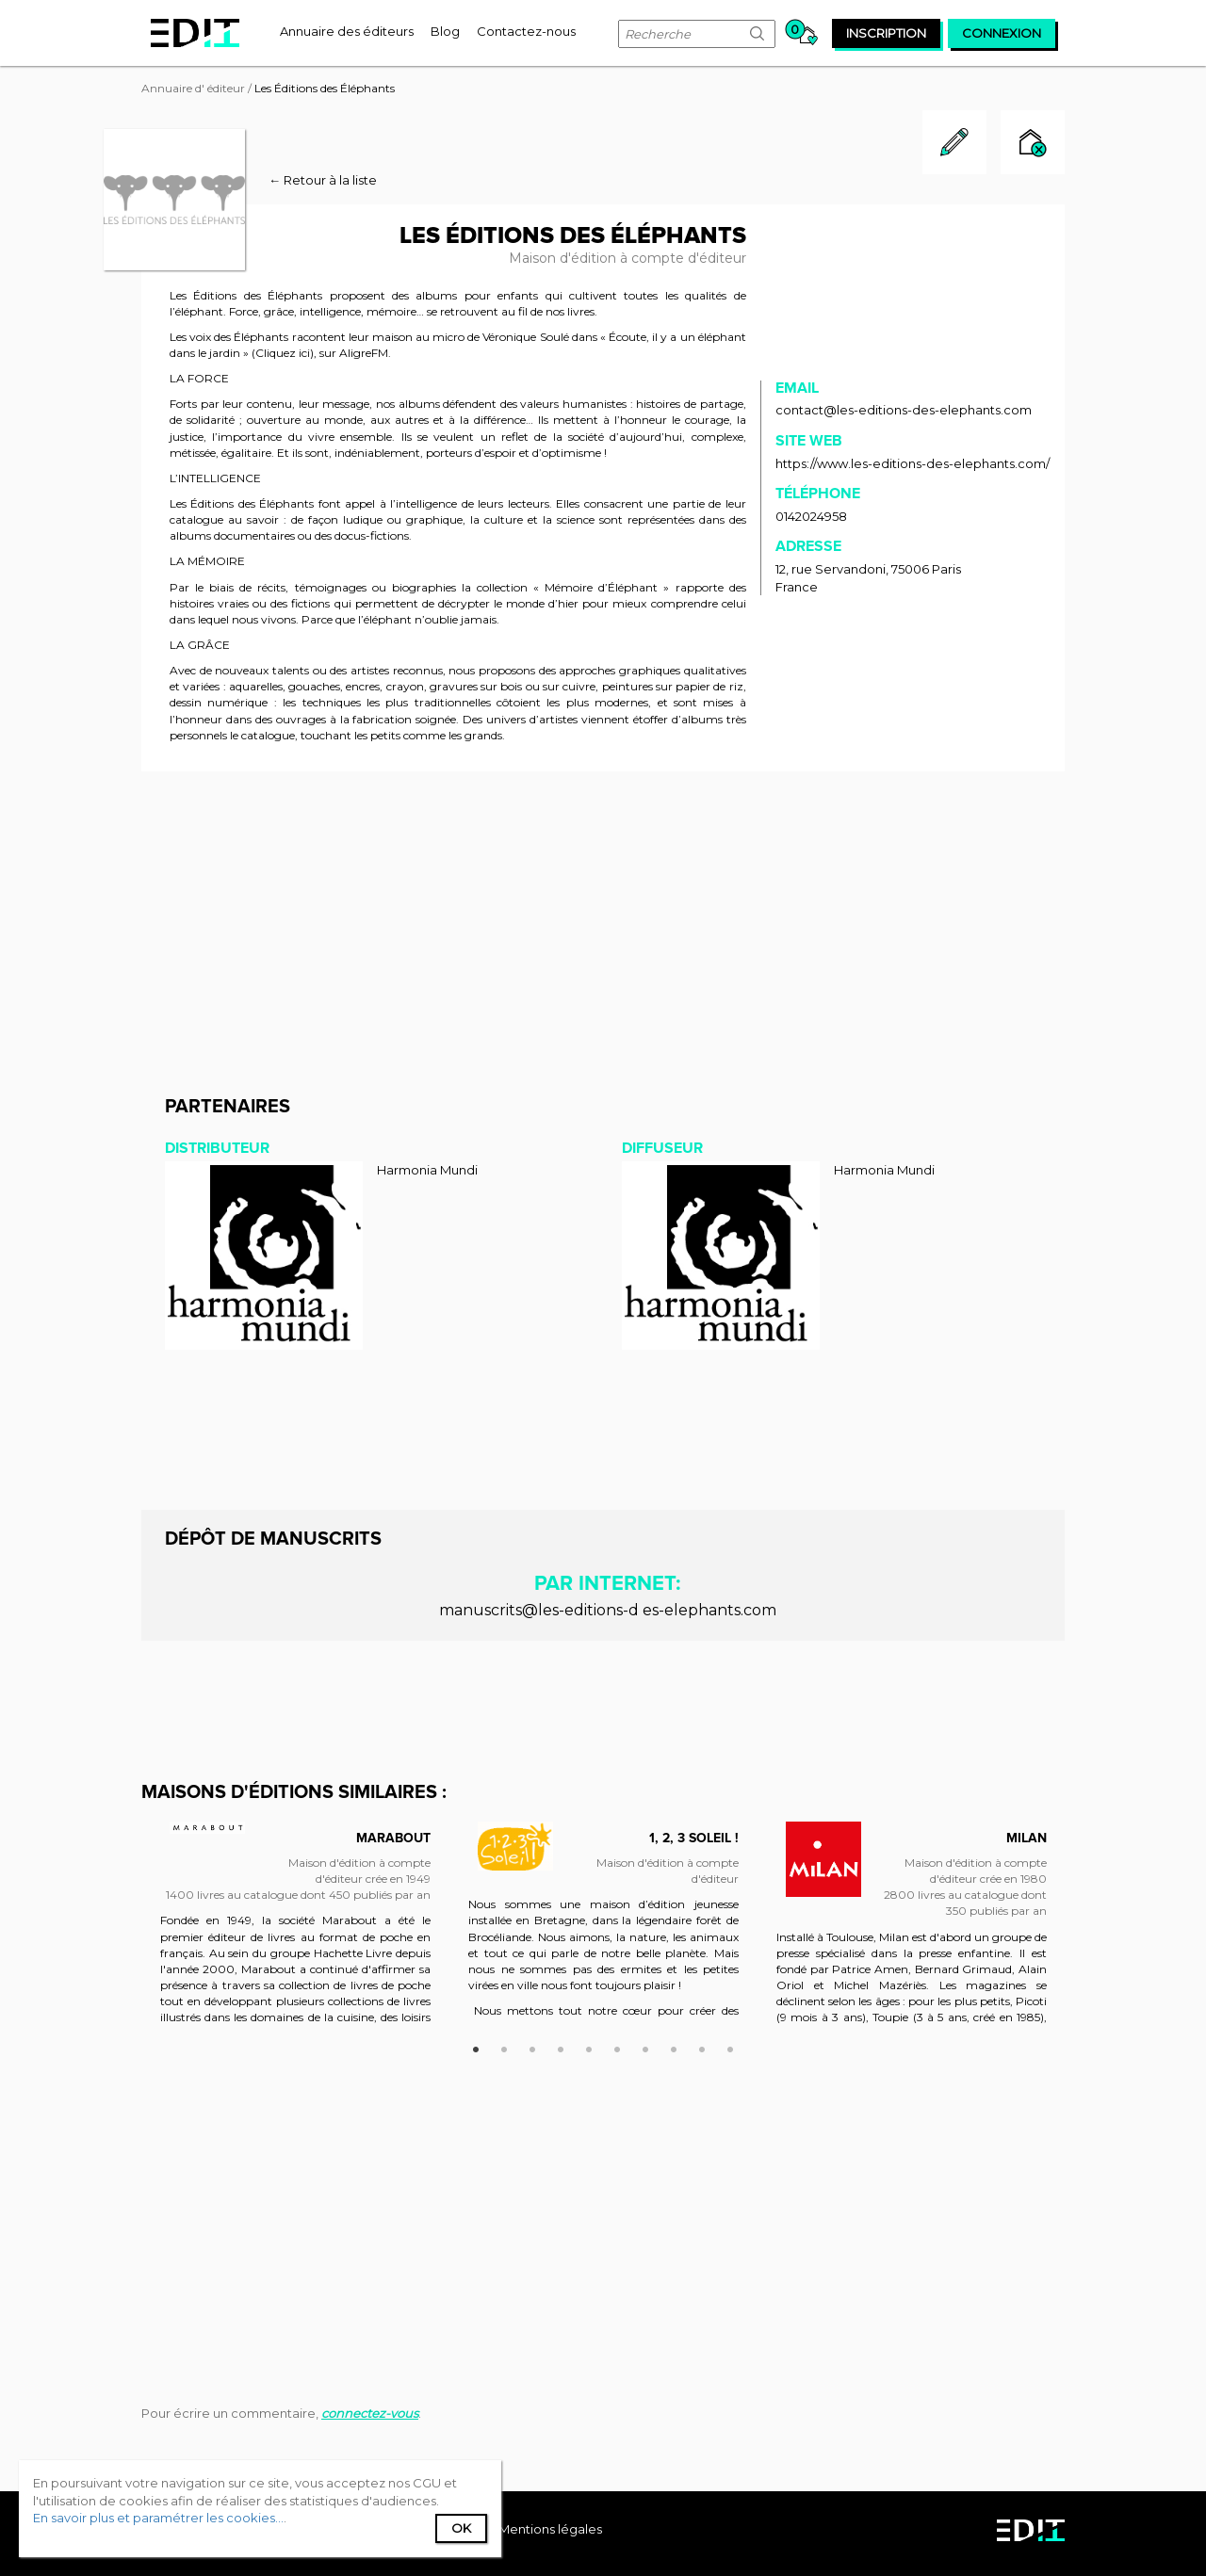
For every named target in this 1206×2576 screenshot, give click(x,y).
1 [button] (475, 2046)
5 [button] (588, 2046)
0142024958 (811, 516)
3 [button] (532, 2046)
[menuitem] (347, 31)
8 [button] (673, 2046)
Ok (461, 2527)
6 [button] (617, 2046)
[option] (295, 1932)
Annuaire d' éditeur (193, 88)
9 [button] (702, 2046)
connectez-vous (369, 2413)
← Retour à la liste (323, 179)
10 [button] (730, 2046)
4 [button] (560, 2046)
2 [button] (504, 2046)
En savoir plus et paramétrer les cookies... (158, 2517)
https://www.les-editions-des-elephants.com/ (912, 463)
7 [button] (645, 2046)
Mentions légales (550, 2528)
